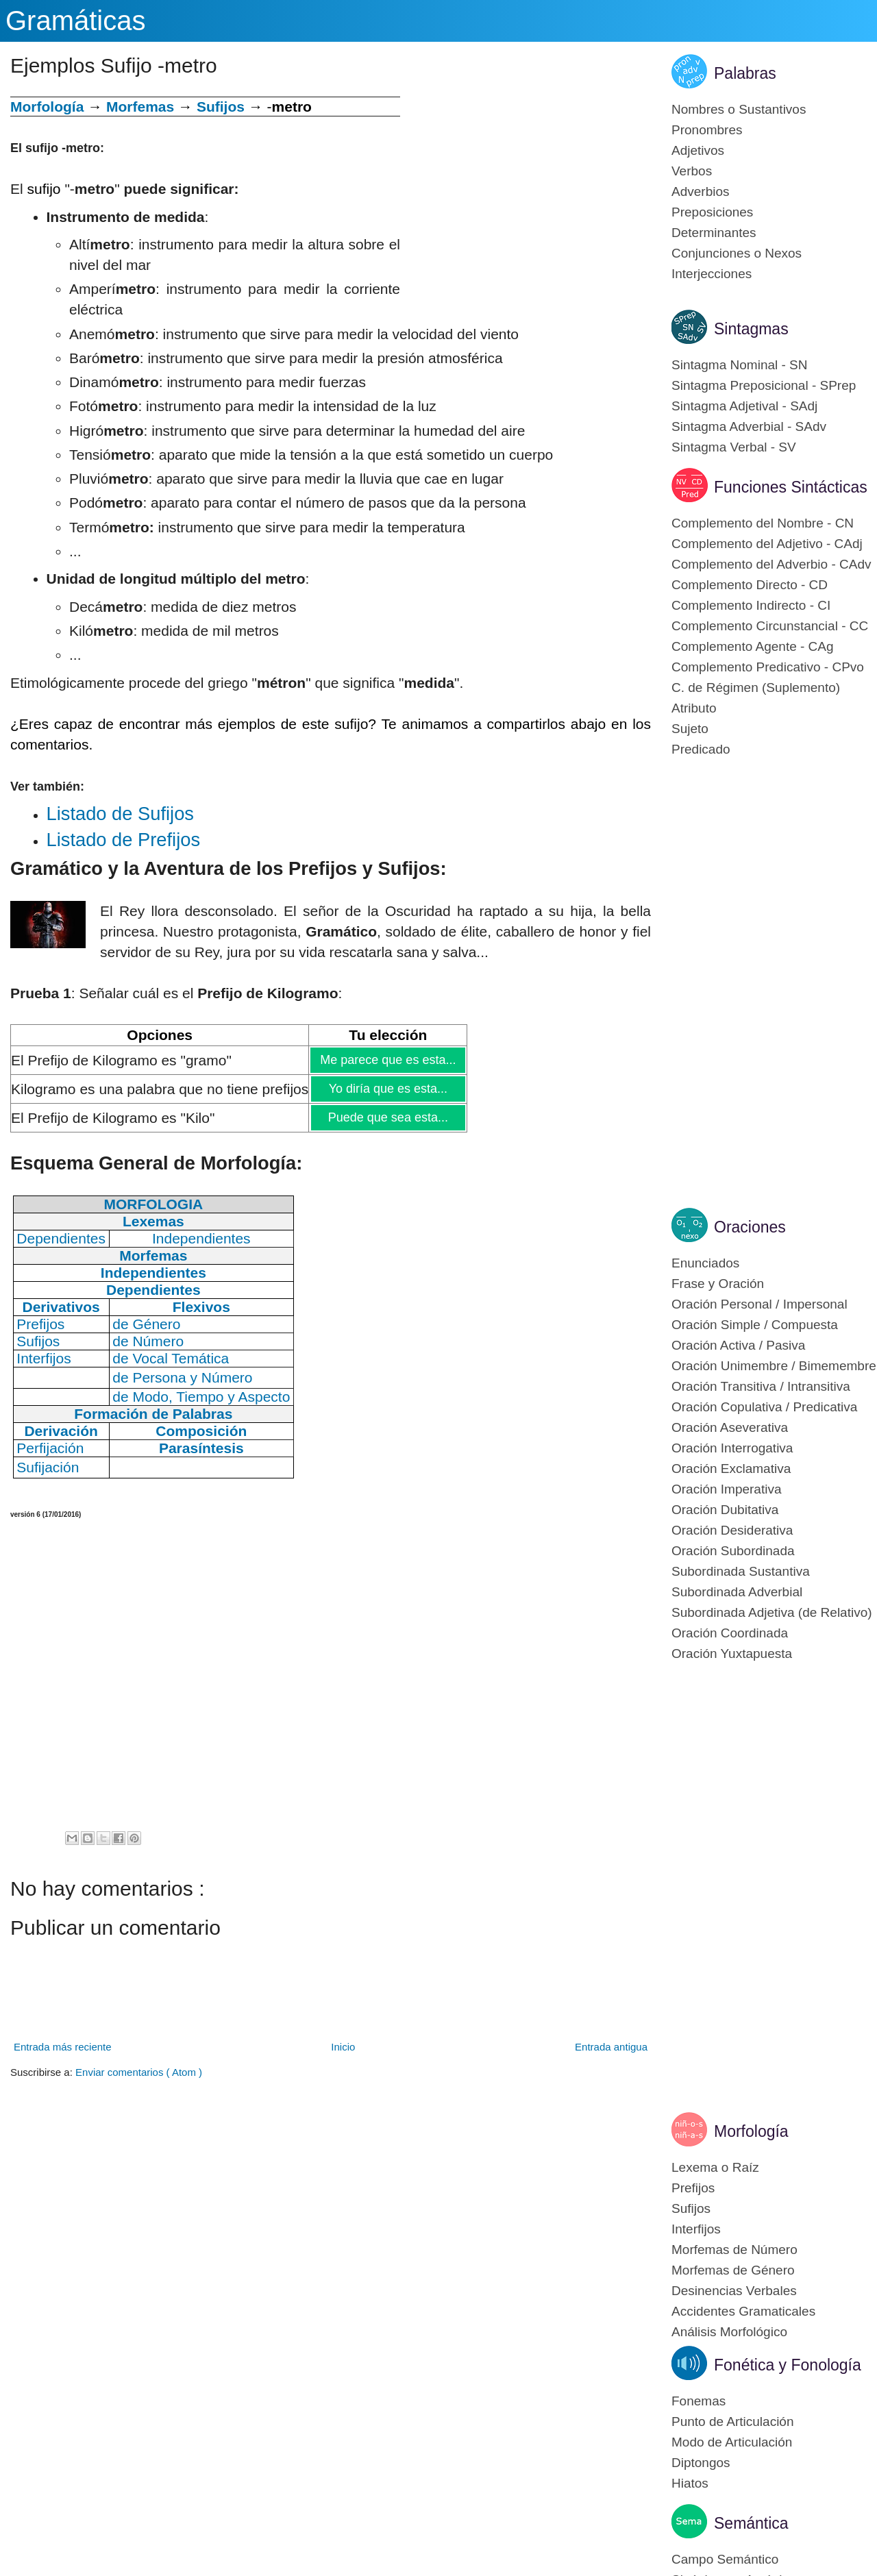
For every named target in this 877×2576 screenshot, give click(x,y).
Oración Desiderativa (732, 1530)
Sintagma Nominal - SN (739, 365)
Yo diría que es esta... (388, 1088)
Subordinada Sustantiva (740, 1571)
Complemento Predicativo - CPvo (767, 667)
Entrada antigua (611, 2047)
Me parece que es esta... (387, 1060)
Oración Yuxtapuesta (731, 1653)
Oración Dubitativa (724, 1509)
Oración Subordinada (733, 1551)
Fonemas (698, 2401)
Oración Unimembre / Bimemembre (773, 1366)
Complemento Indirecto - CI (750, 605)
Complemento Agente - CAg (752, 646)
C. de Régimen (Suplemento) (755, 687)
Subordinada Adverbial (736, 1592)
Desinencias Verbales (734, 2290)
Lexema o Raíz (715, 2167)
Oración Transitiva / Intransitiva (760, 1386)
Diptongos (700, 2462)
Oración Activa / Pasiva (738, 1345)
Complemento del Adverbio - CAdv (771, 564)
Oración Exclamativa (731, 1468)
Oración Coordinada (729, 1633)
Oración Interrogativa (732, 1448)
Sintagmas (751, 329)
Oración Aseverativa (729, 1427)
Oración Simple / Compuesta (754, 1324)
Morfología (751, 2131)
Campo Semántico (724, 2559)
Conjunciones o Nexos (736, 253)
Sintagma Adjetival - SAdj (744, 406)
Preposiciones (712, 212)
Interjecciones (711, 274)
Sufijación (47, 1467)
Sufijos (221, 106)
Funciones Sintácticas (790, 487)
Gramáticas (75, 20)
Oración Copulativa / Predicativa (764, 1407)
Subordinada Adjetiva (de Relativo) (771, 1612)
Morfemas (140, 106)
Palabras (745, 73)
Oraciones (750, 1227)
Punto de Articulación (732, 2421)
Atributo (693, 708)
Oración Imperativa (726, 1489)
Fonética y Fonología (787, 2365)
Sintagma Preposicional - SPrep (763, 385)
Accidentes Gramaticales (743, 2311)
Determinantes (713, 232)
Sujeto (689, 728)
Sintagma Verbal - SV (733, 447)
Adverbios (700, 191)
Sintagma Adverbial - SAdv (748, 426)
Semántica (751, 2523)
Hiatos (689, 2483)
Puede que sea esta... (387, 1117)
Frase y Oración (717, 1283)
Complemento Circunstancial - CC (769, 626)
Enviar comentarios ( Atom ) (138, 2072)
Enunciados (705, 1263)
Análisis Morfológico (729, 2332)
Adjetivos (697, 150)
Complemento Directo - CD (749, 585)
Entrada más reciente (63, 2047)
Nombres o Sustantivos (738, 109)
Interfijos (696, 2229)
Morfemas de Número (734, 2249)
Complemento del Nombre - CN (762, 523)
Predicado (700, 749)
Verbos (691, 171)
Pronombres (707, 130)
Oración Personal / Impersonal (759, 1304)
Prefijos (693, 2188)
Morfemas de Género (733, 2270)
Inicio (343, 2047)
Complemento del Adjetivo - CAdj (767, 543)
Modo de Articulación (731, 2442)
